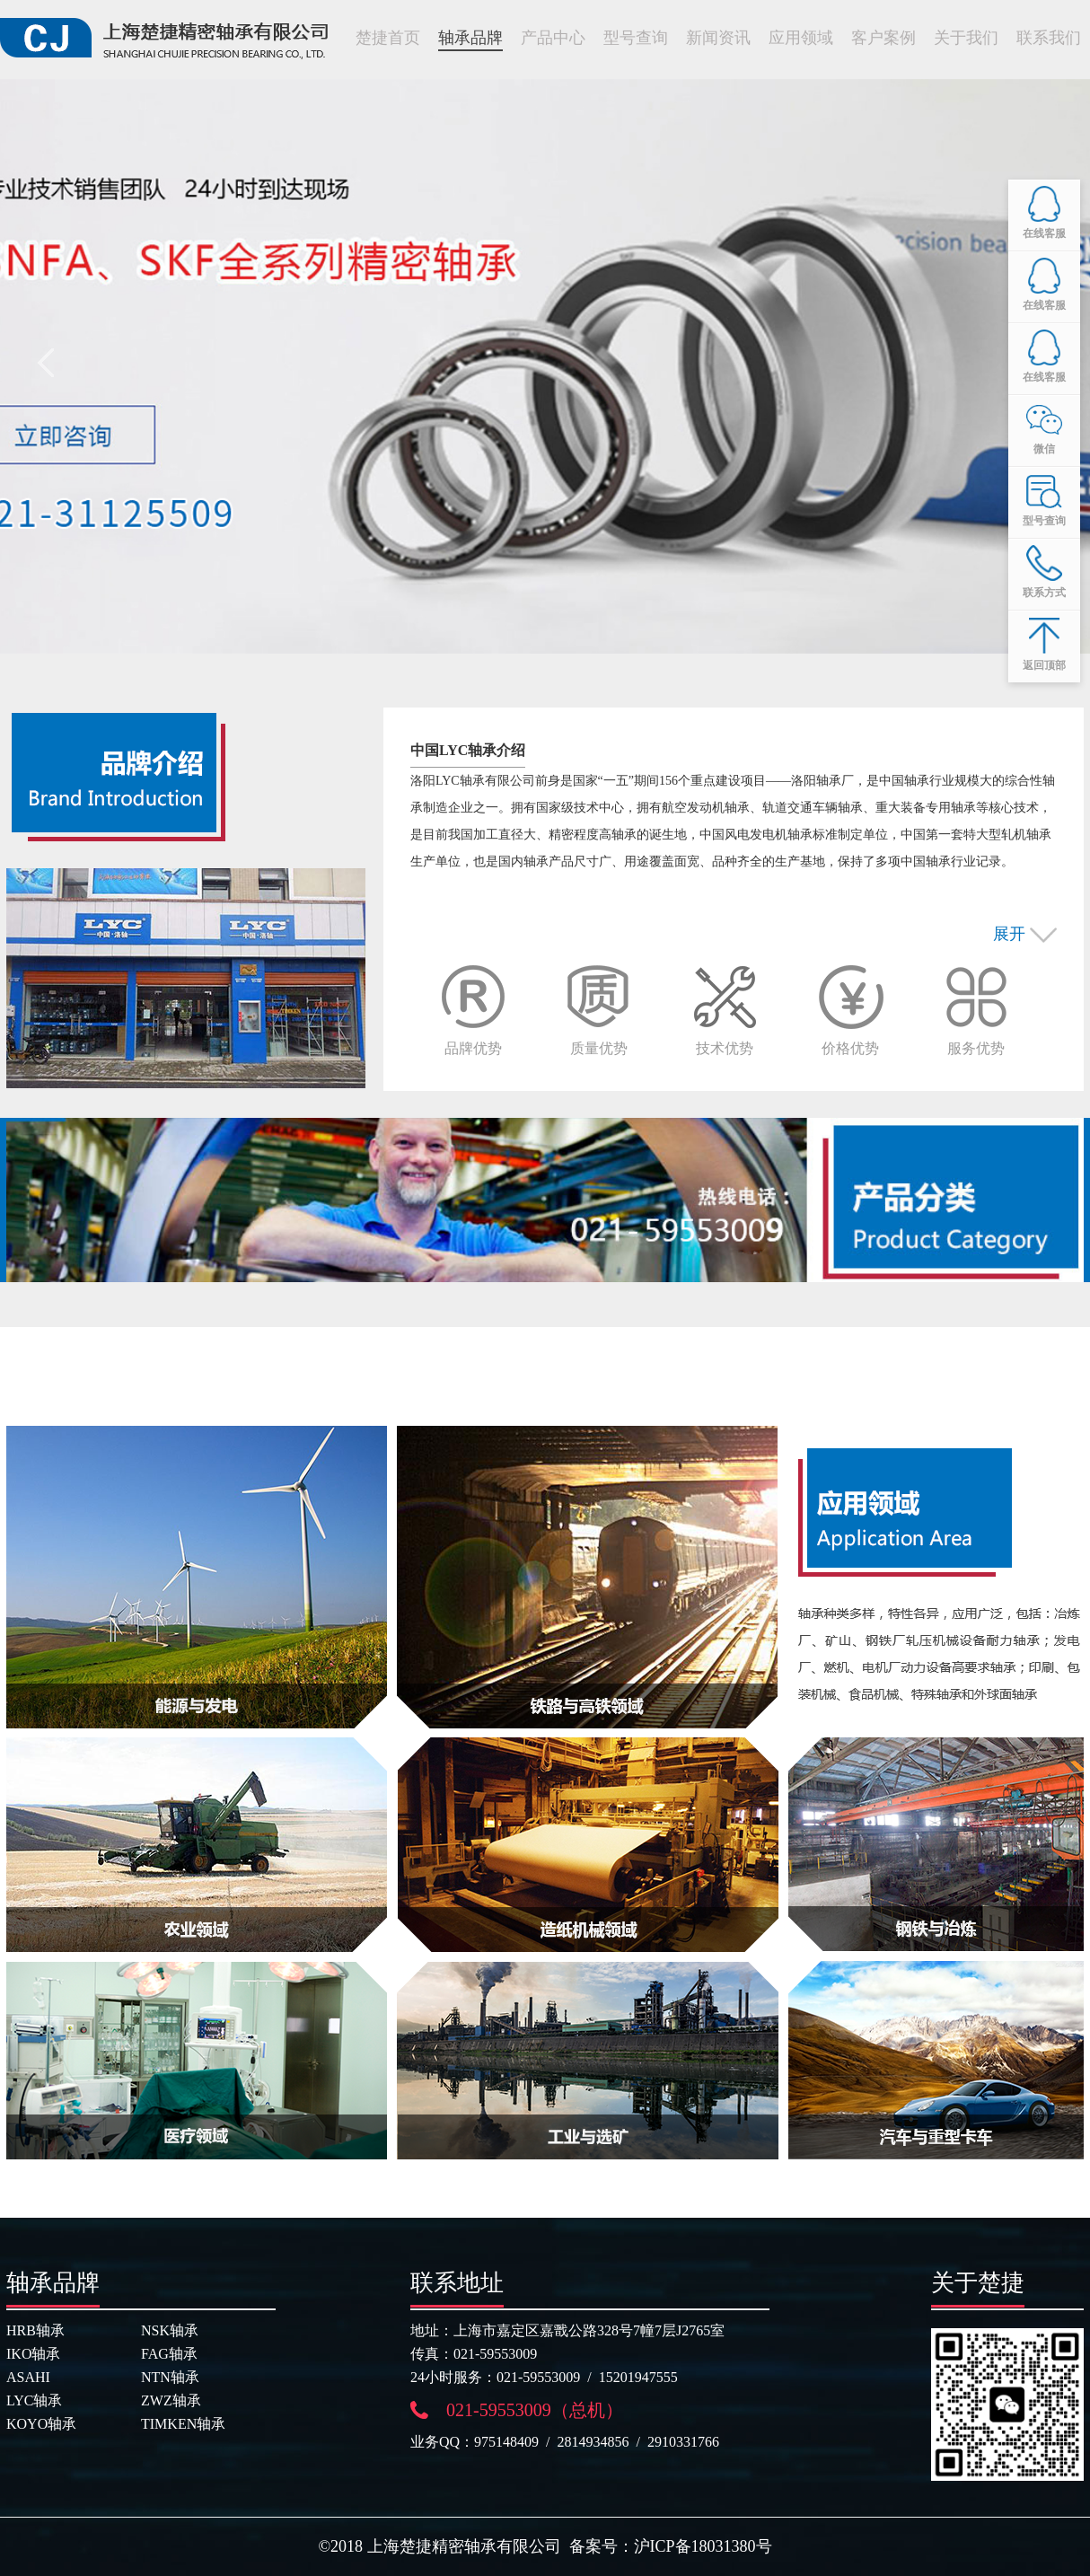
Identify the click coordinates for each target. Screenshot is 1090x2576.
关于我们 (966, 38)
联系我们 (1048, 38)
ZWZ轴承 (171, 2400)
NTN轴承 (170, 2377)
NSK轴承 (169, 2330)
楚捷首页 (388, 38)
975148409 (506, 2441)
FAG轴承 (169, 2353)
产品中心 (553, 38)
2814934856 (593, 2441)
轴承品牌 (470, 38)
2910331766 (683, 2441)
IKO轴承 (33, 2353)
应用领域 (801, 38)
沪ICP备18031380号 (703, 2546)
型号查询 (635, 38)
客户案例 (883, 38)
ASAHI (28, 2377)
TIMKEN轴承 (183, 2423)
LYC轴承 (34, 2400)
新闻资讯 (718, 38)
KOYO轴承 (41, 2423)
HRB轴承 (35, 2330)
